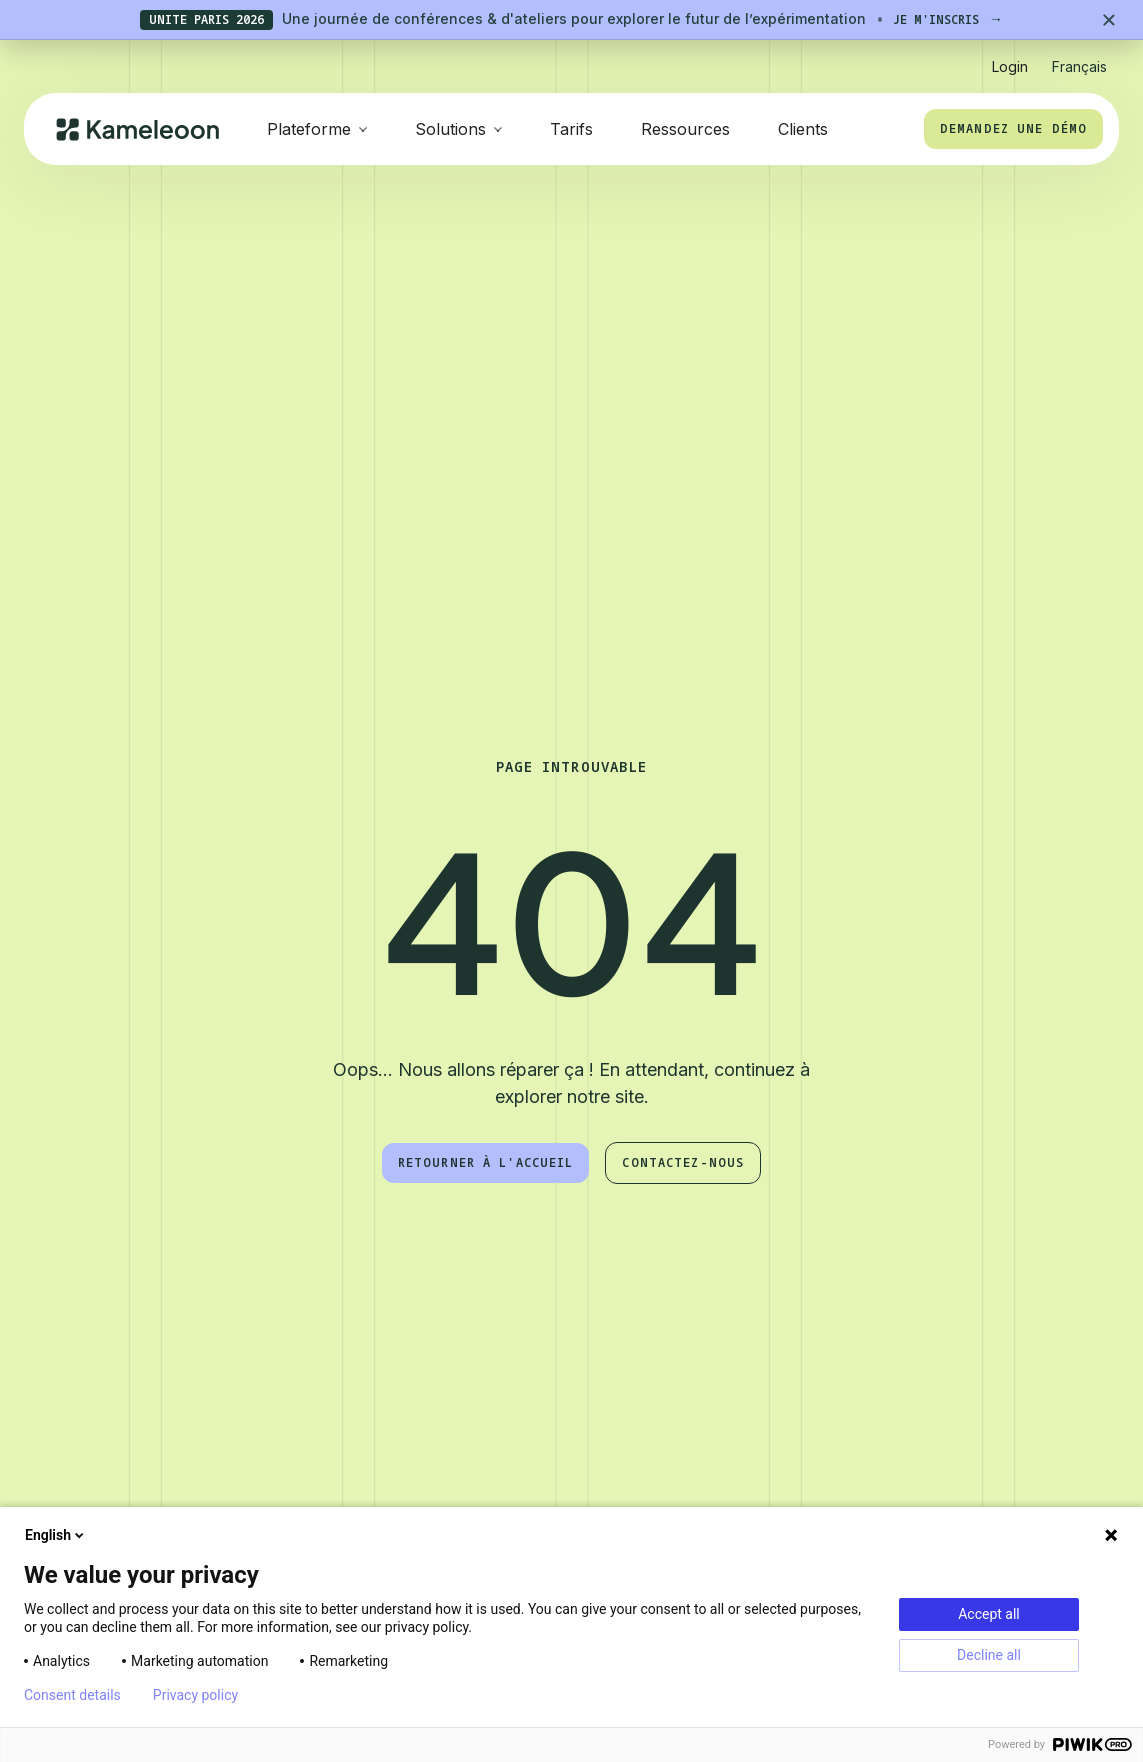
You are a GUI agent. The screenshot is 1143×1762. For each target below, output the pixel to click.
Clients (803, 129)
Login (1010, 66)
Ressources (685, 129)
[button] (1079, 58)
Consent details (72, 1695)
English (56, 1535)
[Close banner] (1109, 20)
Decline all (989, 1655)
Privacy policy (195, 1695)
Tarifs (571, 129)
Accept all (989, 1614)
